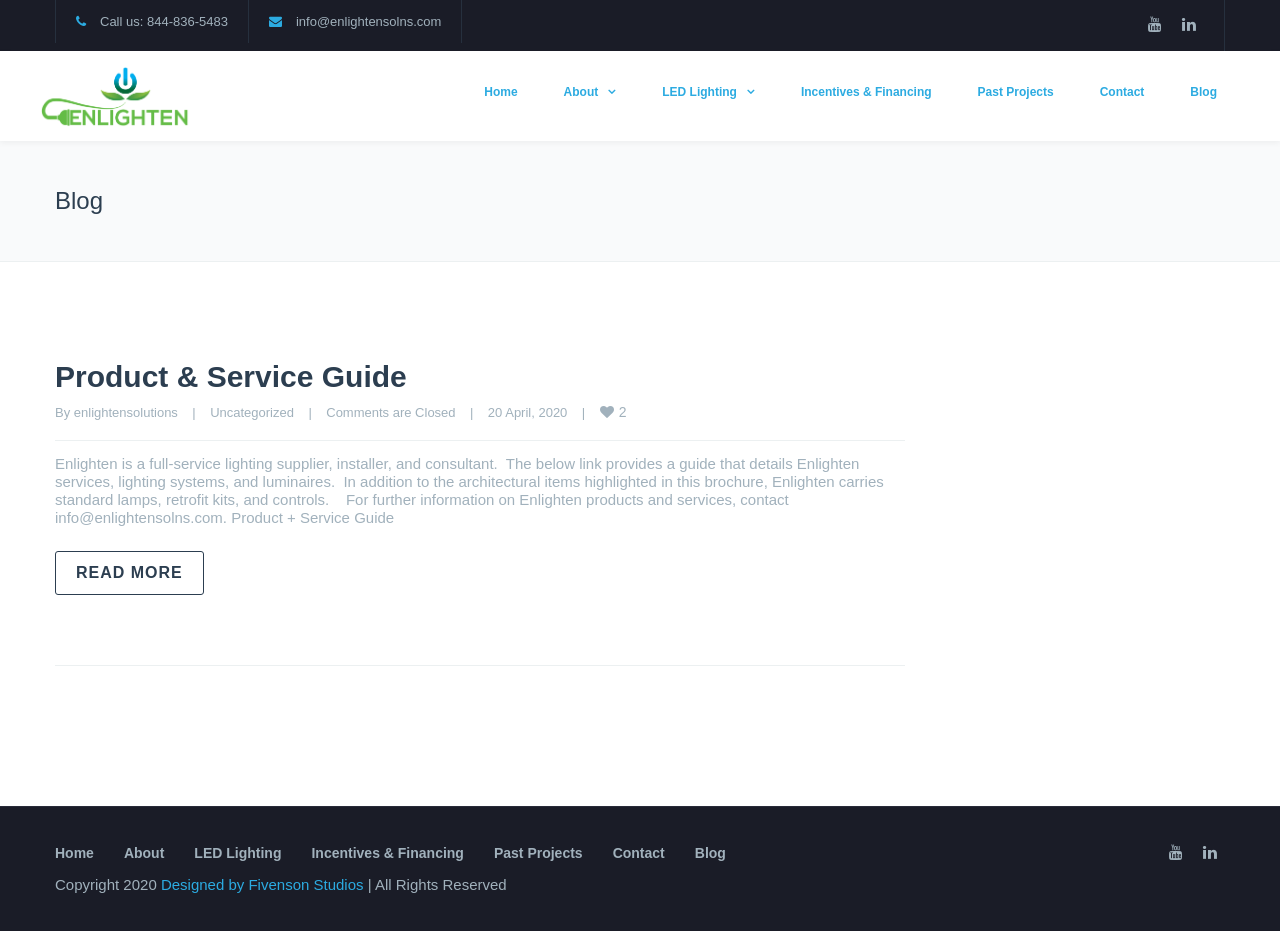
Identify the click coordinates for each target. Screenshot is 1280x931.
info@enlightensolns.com (368, 21)
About (581, 92)
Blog (1203, 92)
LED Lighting (699, 92)
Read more (129, 572)
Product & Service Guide (231, 376)
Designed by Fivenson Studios (264, 884)
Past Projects (1016, 92)
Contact (1122, 92)
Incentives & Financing (866, 92)
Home (500, 92)
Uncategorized (252, 412)
